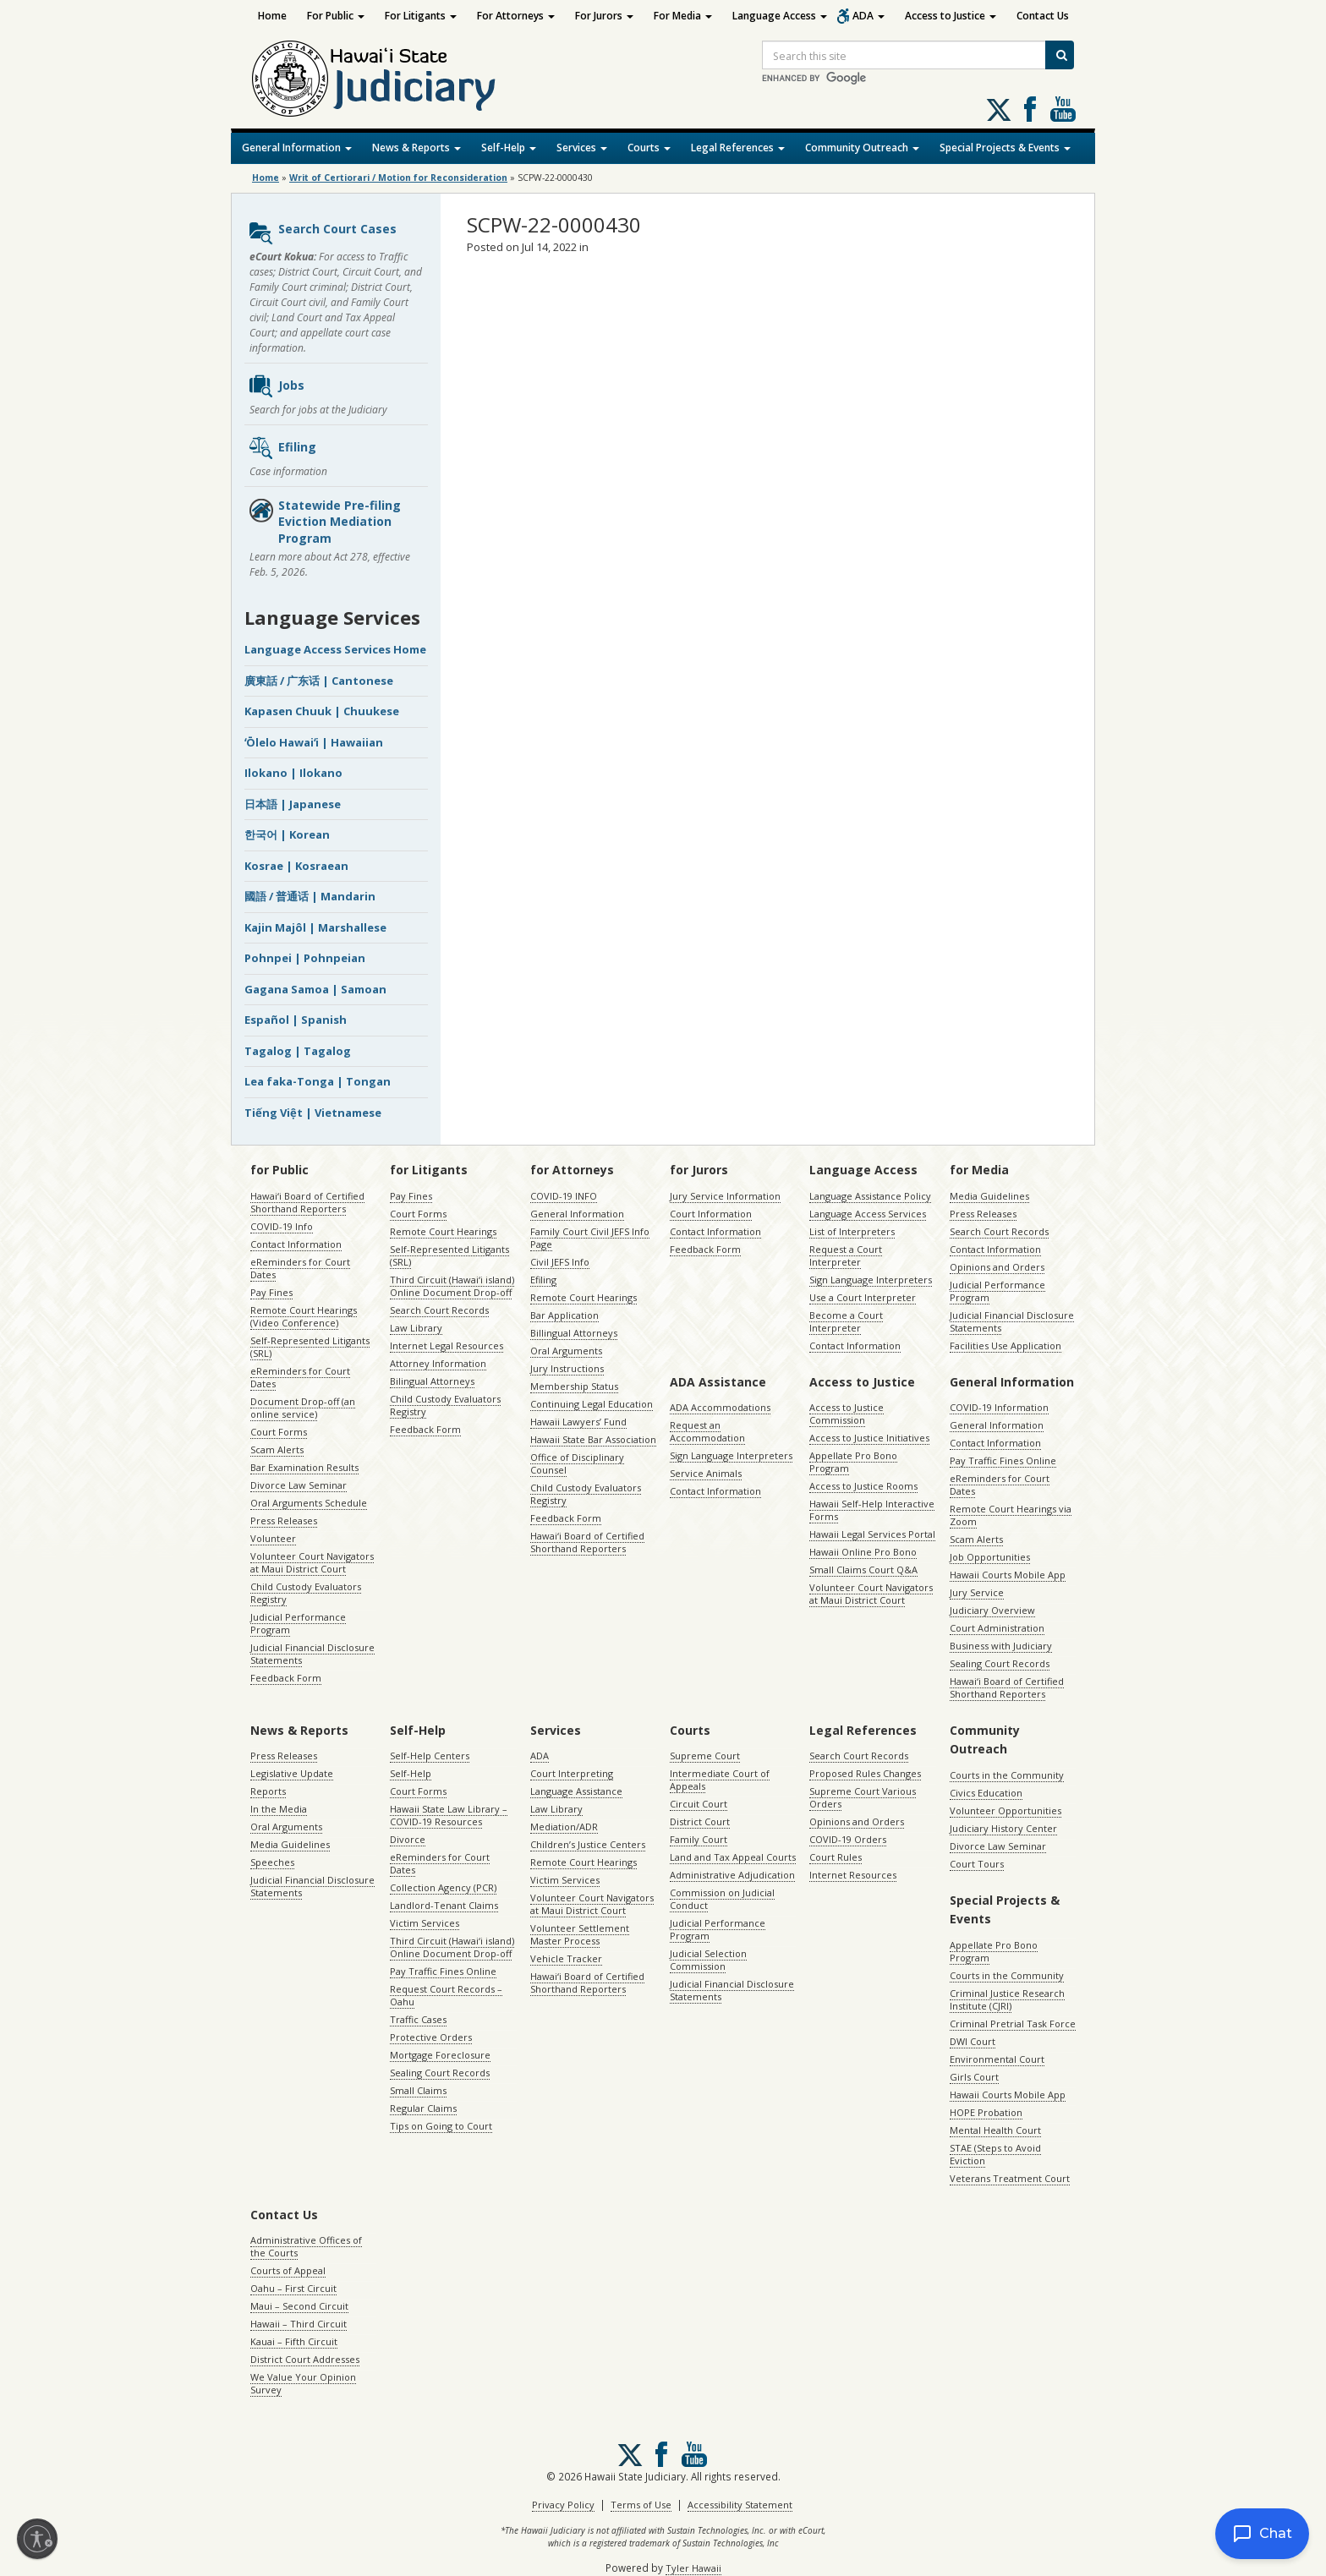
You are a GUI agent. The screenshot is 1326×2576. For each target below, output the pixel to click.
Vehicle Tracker (566, 1958)
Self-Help (508, 147)
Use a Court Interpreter (862, 1297)
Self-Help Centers (429, 1755)
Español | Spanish (295, 1019)
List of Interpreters (852, 1231)
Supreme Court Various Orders (862, 1797)
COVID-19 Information (999, 1407)
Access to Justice (950, 15)
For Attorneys (516, 15)
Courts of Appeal (288, 2270)
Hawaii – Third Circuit (298, 2323)
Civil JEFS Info (559, 1261)
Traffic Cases (418, 2019)
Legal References (738, 147)
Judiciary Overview (992, 1610)
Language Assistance (576, 1791)
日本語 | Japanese (292, 804)
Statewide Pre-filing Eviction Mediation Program (324, 521)
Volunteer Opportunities (1005, 1810)
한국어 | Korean (287, 834)
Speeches (272, 1862)
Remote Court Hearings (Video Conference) (303, 1316)
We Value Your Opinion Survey (303, 2383)
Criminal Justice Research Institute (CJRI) (1007, 1999)
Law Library (416, 1327)
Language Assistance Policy (870, 1196)
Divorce (407, 1839)
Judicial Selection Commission (708, 1959)
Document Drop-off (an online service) (302, 1407)
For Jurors (604, 15)
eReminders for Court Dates (300, 1268)
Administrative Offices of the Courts (306, 2246)
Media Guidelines (989, 1196)
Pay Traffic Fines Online (1003, 1460)
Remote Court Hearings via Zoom (1010, 1515)
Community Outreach (862, 147)
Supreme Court (705, 1755)
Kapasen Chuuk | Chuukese (321, 711)
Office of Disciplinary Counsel (577, 1463)
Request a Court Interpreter (845, 1255)
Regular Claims (423, 2108)
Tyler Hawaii (693, 2568)
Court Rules (835, 1857)
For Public (335, 15)
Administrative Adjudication (732, 1874)
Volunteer (273, 1538)
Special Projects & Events (1005, 147)
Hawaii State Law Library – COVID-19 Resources (448, 1815)
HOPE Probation (986, 2112)
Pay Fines (271, 1292)
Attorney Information (438, 1363)
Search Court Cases (322, 233)
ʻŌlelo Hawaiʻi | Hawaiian (313, 742)
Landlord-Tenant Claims (444, 1905)
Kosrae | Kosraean (296, 865)
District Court (700, 1821)
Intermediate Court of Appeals (720, 1779)
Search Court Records (439, 1310)
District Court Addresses (304, 2359)
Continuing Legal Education (591, 1403)
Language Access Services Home (335, 649)
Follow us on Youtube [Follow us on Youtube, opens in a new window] (1063, 109)
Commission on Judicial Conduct (722, 1898)
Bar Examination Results (304, 1467)
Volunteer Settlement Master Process (579, 1934)
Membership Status (574, 1386)
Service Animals (706, 1473)
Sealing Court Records (999, 1663)
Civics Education (986, 1792)
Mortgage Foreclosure (440, 2054)
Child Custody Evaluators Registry (305, 1592)
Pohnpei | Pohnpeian (304, 957)
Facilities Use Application (1005, 1345)
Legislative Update (291, 1773)
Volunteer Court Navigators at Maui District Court (312, 1562)
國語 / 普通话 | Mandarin (309, 896)
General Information (297, 147)
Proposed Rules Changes (865, 1773)
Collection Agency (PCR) (443, 1887)
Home (272, 15)
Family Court (698, 1839)
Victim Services (424, 1923)
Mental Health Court (995, 2130)
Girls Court (974, 2076)
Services (581, 147)
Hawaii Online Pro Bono (863, 1551)
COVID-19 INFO (563, 1196)
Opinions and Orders (997, 1267)
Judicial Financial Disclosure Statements (312, 1653)
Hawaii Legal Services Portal (872, 1534)
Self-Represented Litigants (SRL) (310, 1346)
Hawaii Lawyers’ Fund (578, 1421)
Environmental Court (997, 2059)
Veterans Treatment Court (1010, 2178)
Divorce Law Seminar (298, 1485)
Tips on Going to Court (441, 2125)
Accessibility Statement (740, 2504)
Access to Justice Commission (846, 1413)
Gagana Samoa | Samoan (315, 989)
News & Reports (416, 147)
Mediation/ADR (564, 1826)
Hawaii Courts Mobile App (1008, 1574)
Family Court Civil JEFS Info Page (589, 1237)
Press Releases (283, 1520)
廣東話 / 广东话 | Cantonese (318, 680)
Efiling (282, 448)
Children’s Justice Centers (587, 1844)
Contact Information (296, 1244)
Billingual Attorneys (573, 1332)
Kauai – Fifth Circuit (293, 2341)
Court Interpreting (571, 1773)
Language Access (779, 15)
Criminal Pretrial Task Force (1013, 2023)
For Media (683, 15)
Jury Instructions (567, 1368)
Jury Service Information (725, 1196)
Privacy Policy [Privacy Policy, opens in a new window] (563, 2504)
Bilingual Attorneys (432, 1381)
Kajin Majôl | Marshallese (315, 927)
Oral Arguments (566, 1350)
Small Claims (418, 2090)
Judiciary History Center (1003, 1828)
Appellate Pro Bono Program (853, 1461)
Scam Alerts (277, 1449)
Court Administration (997, 1628)
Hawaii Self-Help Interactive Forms (871, 1510)
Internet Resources (852, 1874)
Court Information (711, 1213)
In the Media (278, 1808)
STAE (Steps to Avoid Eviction (995, 2154)
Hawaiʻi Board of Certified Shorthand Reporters (307, 1202)
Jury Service (977, 1592)
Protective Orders (431, 2037)
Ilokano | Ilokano (293, 772)
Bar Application (564, 1315)
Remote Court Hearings (443, 1231)
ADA (868, 15)
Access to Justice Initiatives (869, 1437)
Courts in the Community (1007, 1775)
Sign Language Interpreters (870, 1279)
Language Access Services (867, 1213)
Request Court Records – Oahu (446, 1995)
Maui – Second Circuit (299, 2306)
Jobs (276, 386)
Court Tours (977, 1863)
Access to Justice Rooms (863, 1485)
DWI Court (972, 2041)
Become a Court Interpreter (846, 1321)
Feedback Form (285, 1677)
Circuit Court (698, 1803)
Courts (649, 147)
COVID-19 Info (281, 1226)
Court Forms (278, 1431)
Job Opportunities (990, 1557)
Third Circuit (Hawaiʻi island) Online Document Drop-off (452, 1286)
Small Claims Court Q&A (863, 1569)
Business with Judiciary (1001, 1645)
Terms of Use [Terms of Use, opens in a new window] (641, 2504)
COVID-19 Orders (847, 1839)
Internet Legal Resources (446, 1345)
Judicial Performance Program (298, 1623)
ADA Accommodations (720, 1407)
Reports (268, 1791)
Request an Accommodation (707, 1431)
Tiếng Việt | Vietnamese (312, 1112)
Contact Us (1042, 15)
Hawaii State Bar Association (593, 1439)
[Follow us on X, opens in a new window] (998, 109)
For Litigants (421, 15)
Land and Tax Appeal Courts (733, 1857)
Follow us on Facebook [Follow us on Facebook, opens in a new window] (1030, 109)
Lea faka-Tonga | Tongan (317, 1081)
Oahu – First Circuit (293, 2288)
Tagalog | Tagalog (297, 1050)
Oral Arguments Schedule (308, 1502)
